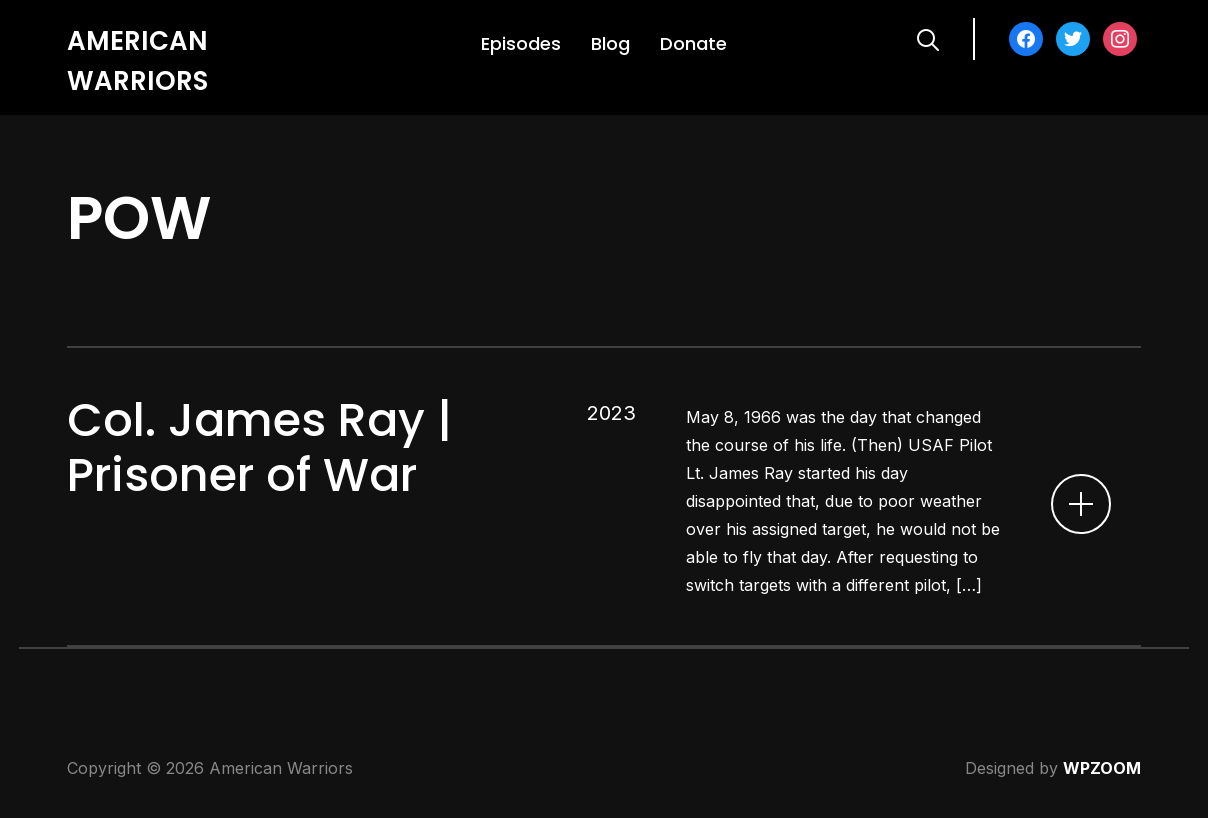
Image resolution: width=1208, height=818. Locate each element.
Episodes (521, 43)
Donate (693, 43)
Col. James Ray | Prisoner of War (259, 447)
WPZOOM (1102, 768)
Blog (610, 43)
